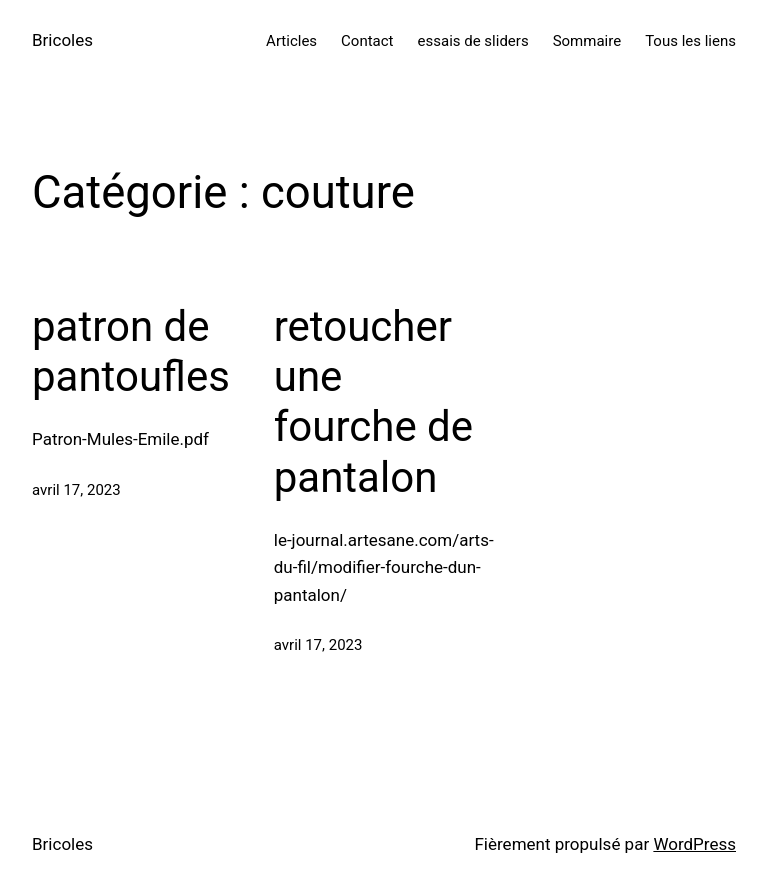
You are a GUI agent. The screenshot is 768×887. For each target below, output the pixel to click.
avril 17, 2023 (76, 490)
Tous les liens (690, 41)
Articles (291, 41)
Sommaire (587, 41)
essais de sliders (473, 41)
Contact (367, 41)
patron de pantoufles (131, 351)
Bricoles (62, 40)
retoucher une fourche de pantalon (373, 402)
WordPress (694, 844)
